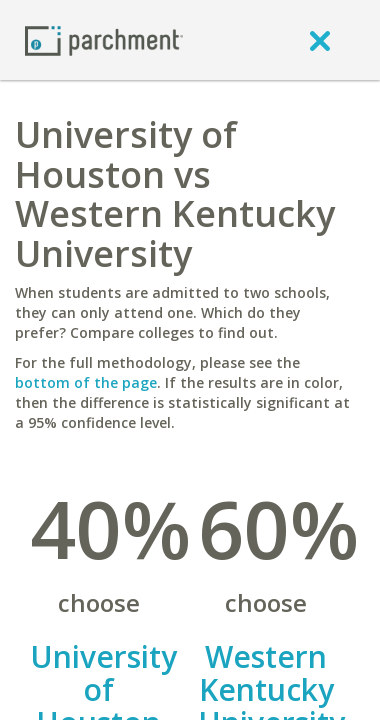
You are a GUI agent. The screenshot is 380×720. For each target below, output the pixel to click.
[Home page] (104, 39)
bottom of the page (86, 382)
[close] (320, 40)
